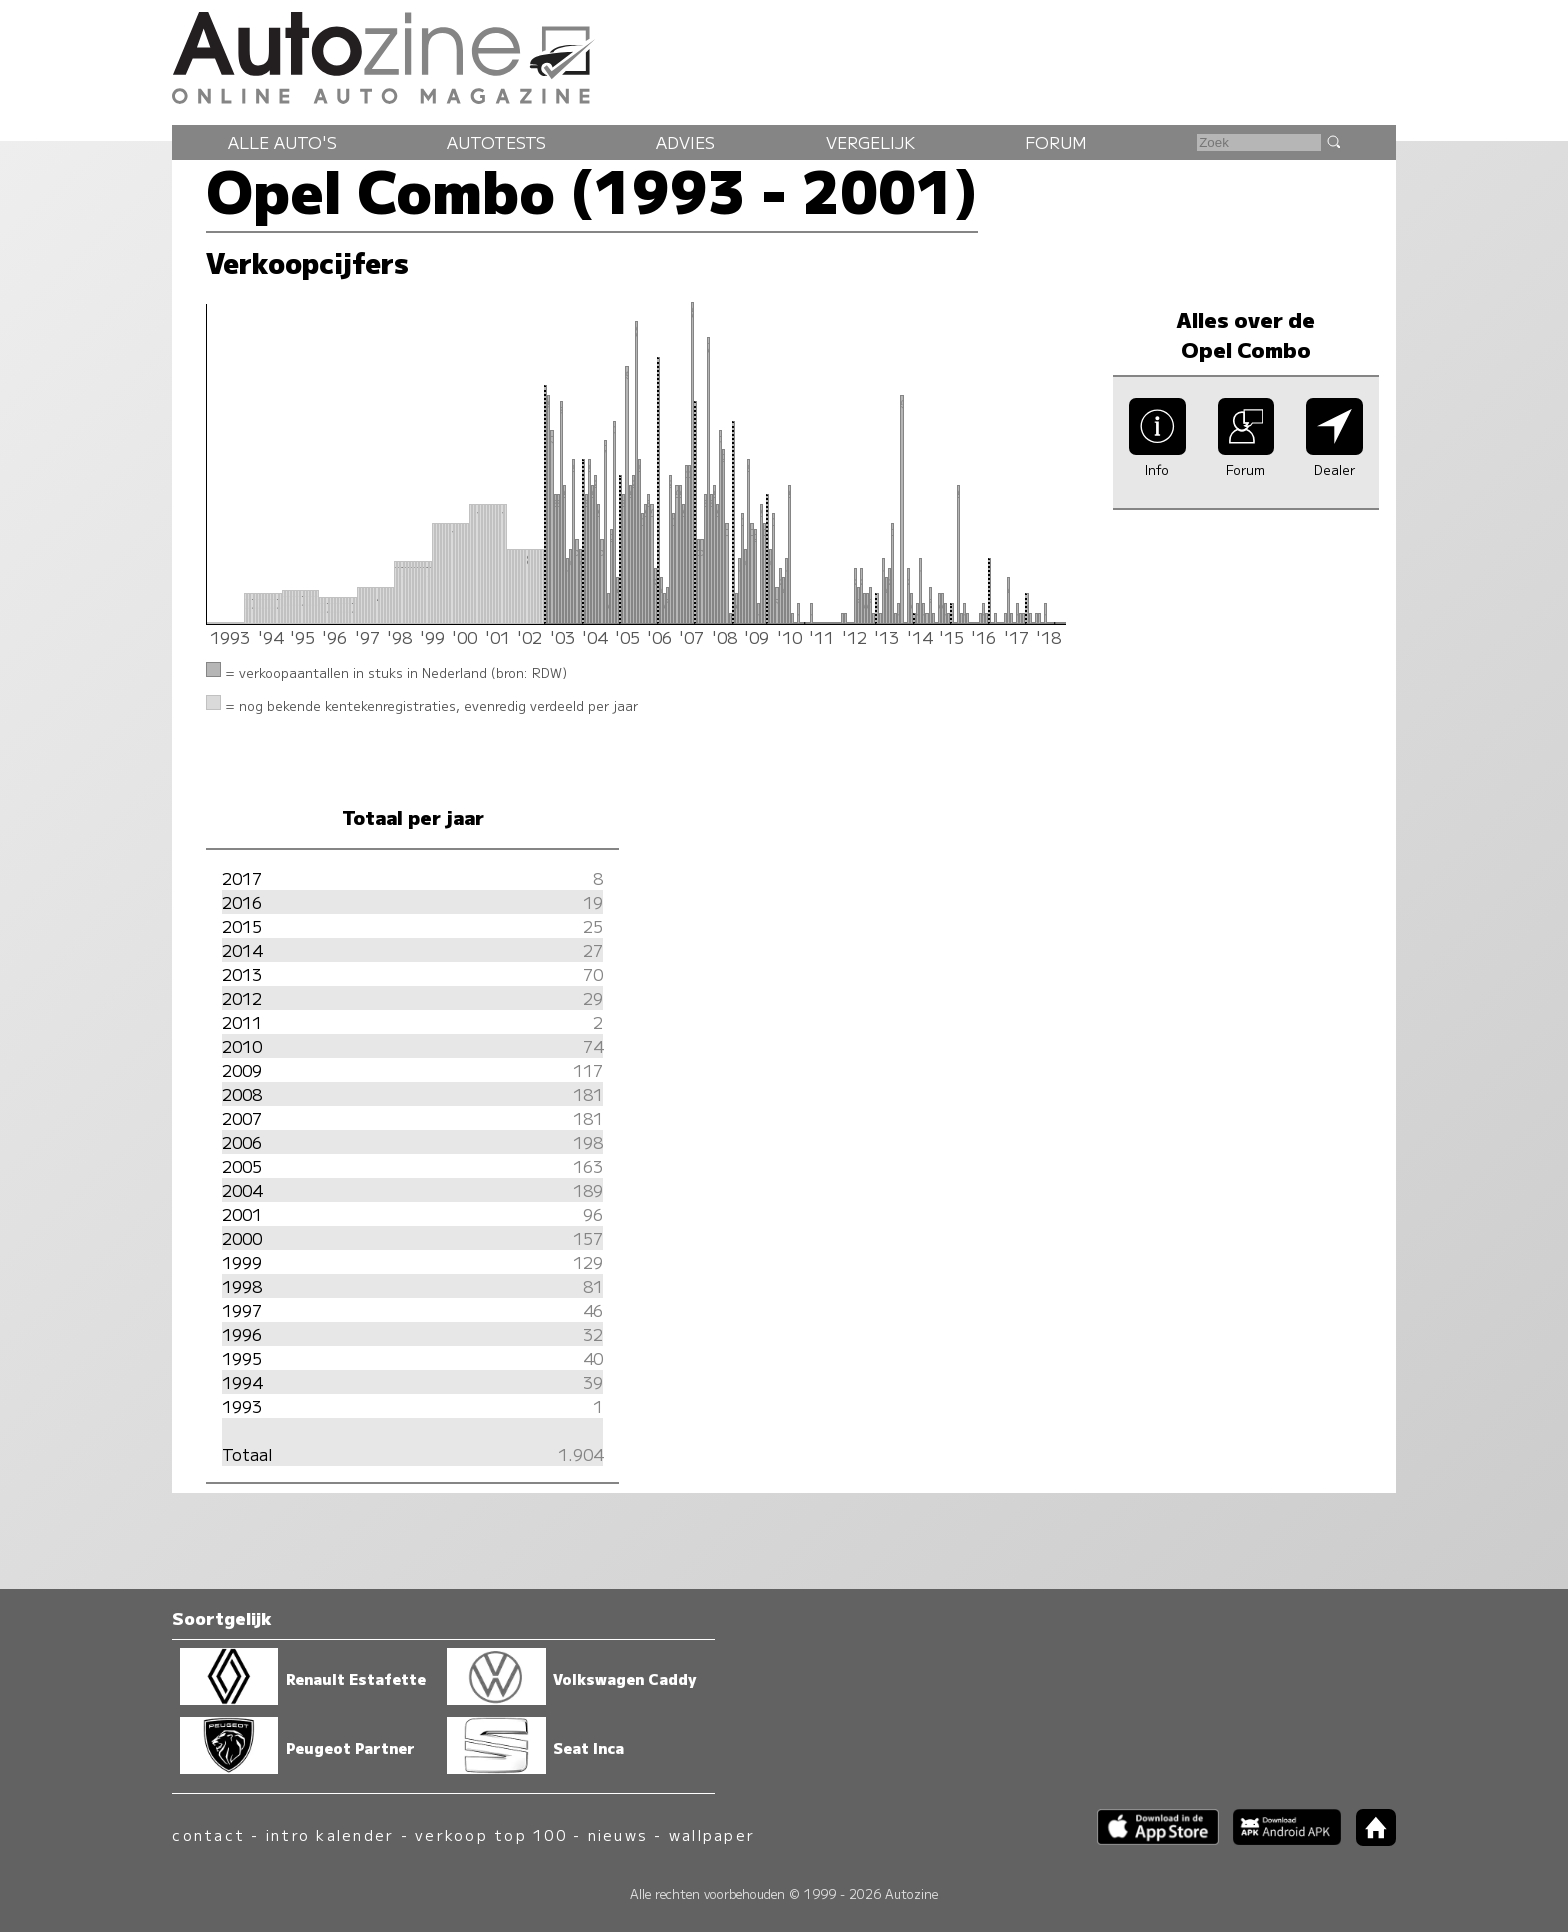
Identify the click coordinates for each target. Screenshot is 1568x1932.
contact (208, 1834)
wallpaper (712, 1834)
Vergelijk (870, 142)
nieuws (618, 1834)
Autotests (496, 142)
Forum (1056, 142)
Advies (685, 142)
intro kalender (330, 1834)
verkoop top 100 (491, 1834)
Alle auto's (282, 142)
